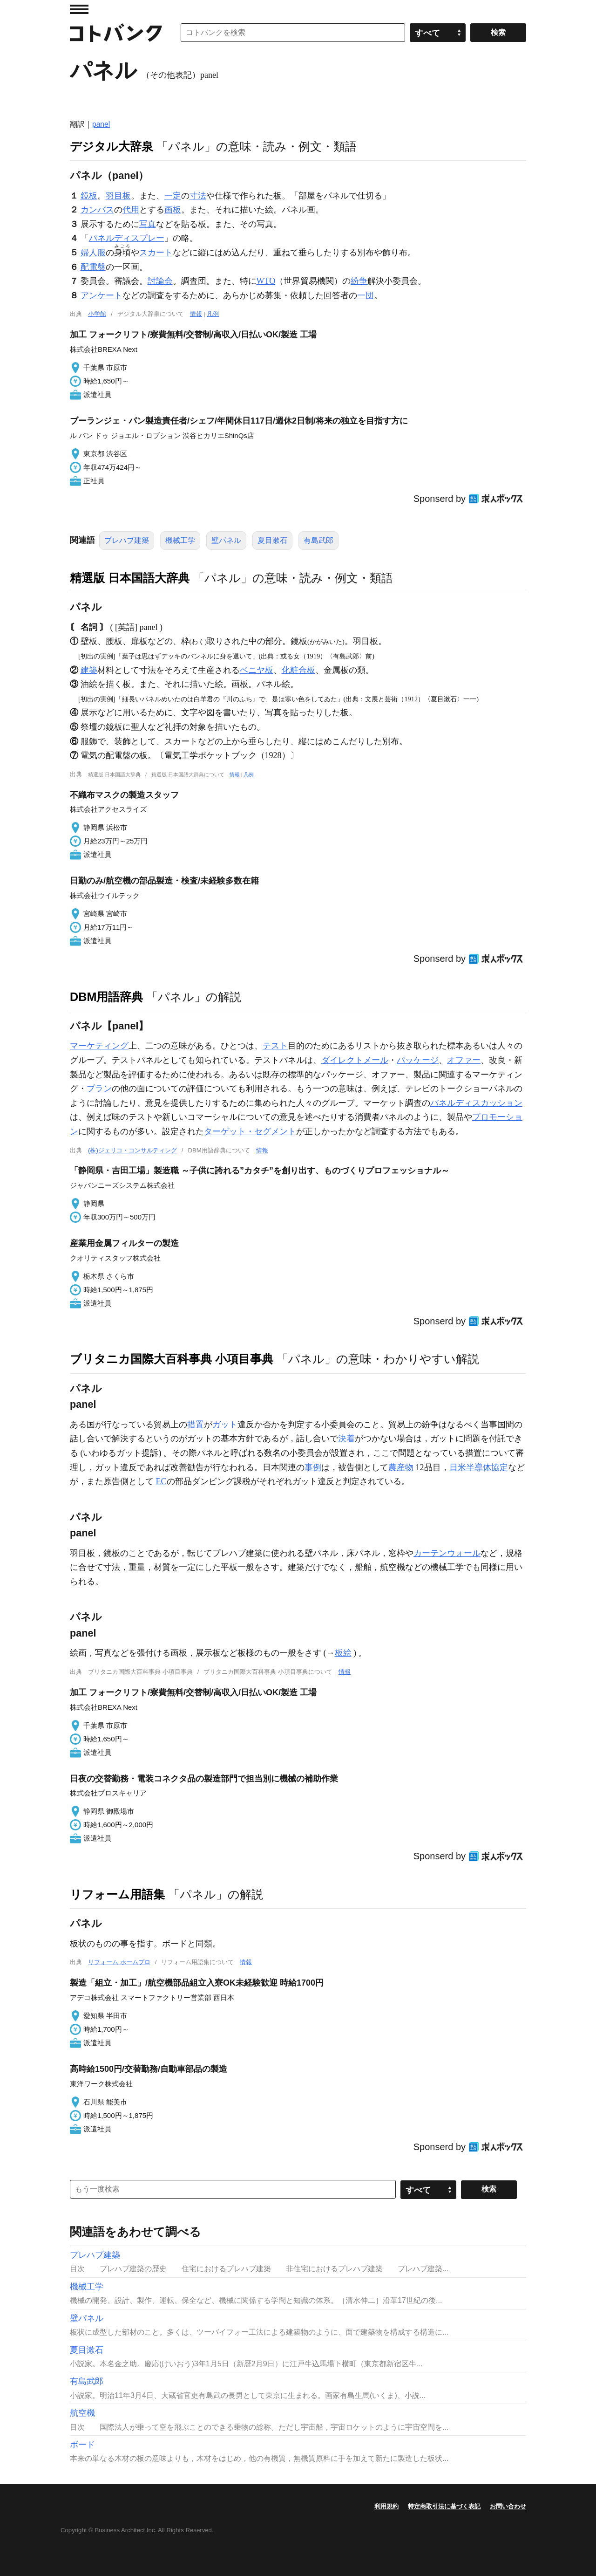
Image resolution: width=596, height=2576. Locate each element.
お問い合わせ (508, 2506)
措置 (195, 1424)
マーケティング (99, 1045)
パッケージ (418, 1060)
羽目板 (118, 195)
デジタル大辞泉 (111, 146)
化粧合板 (298, 670)
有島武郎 (318, 540)
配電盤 (93, 267)
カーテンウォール (447, 1553)
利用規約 (386, 2506)
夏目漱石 (272, 540)
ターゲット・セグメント (250, 1131)
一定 (172, 195)
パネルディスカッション (476, 1103)
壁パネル (226, 540)
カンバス (97, 209)
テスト (275, 1045)
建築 (89, 670)
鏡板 (89, 195)
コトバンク (116, 32)
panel (101, 124)
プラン (99, 1088)
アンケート (101, 295)
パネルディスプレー (126, 238)
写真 (147, 224)
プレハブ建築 (126, 540)
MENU (79, 9)
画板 (172, 209)
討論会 (160, 281)
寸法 (198, 195)
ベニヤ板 (256, 670)
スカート (156, 252)
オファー (464, 1060)
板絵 (343, 1653)
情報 (196, 313)
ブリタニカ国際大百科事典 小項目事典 (171, 1358)
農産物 (400, 1467)
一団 (365, 295)
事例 (313, 1467)
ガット (224, 1424)
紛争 (359, 281)
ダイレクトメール (354, 1060)
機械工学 (180, 540)
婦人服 (93, 252)
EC (161, 1481)
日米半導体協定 (478, 1467)
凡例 (213, 313)
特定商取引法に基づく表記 (444, 2506)
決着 (346, 1438)
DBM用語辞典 (106, 996)
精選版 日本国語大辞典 (130, 577)
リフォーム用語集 (117, 1894)
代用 (130, 209)
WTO (266, 281)
